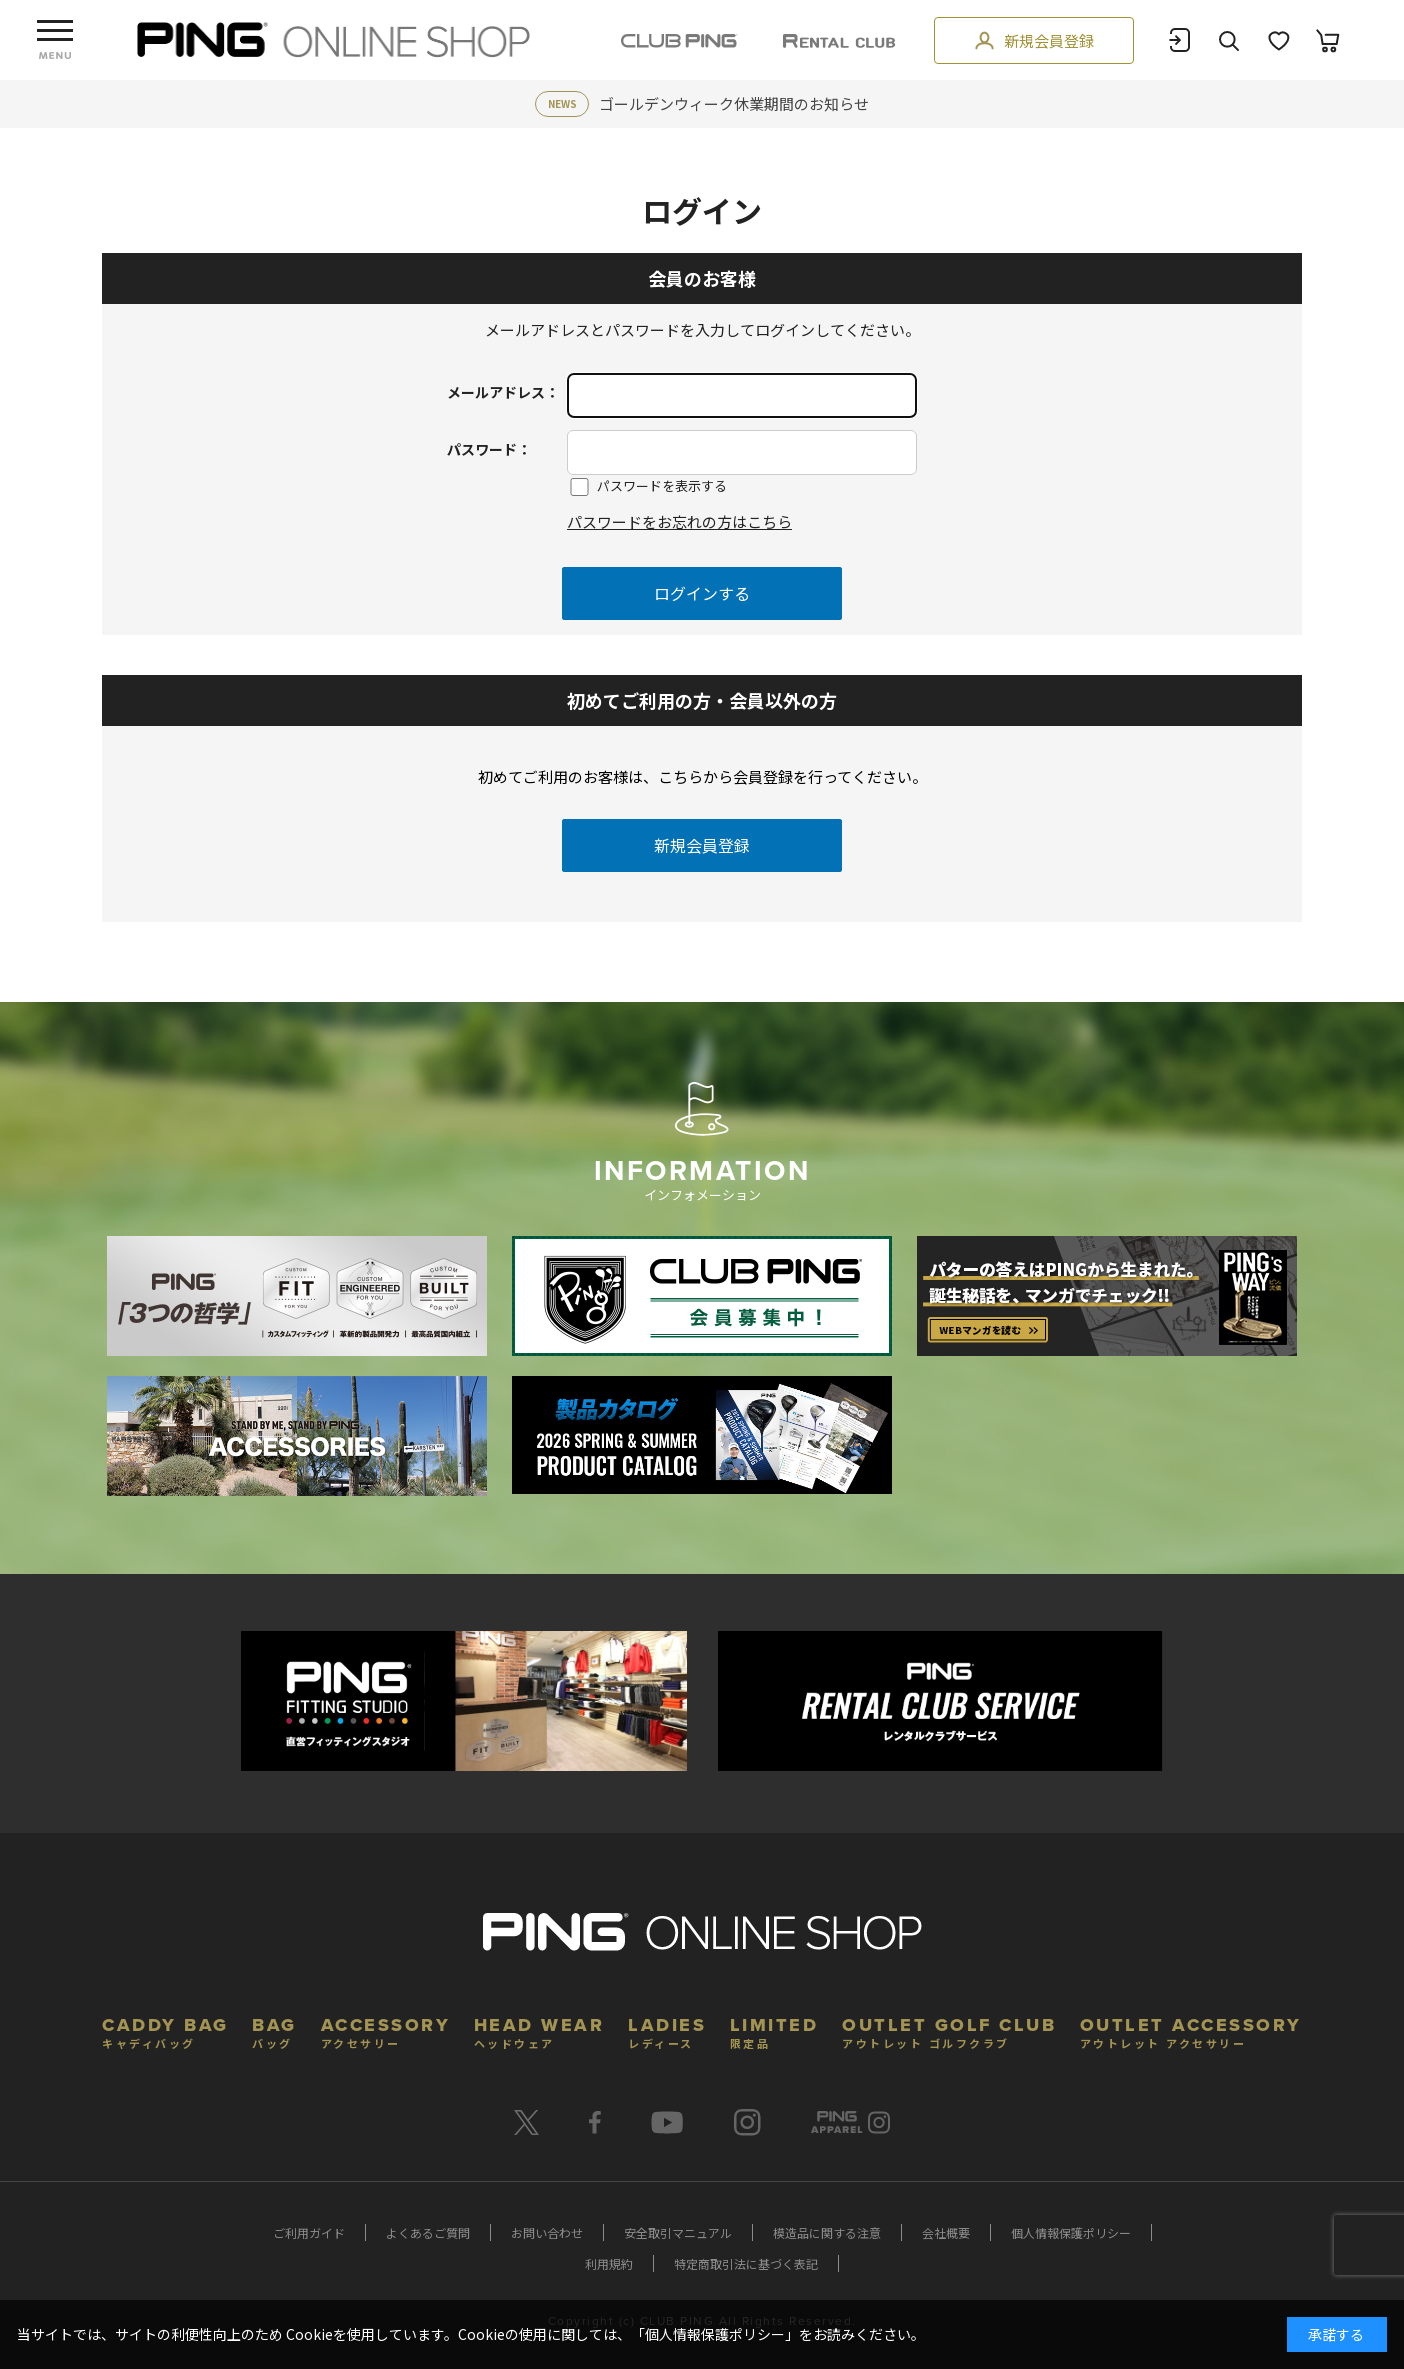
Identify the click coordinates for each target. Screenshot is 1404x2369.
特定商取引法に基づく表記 (746, 2263)
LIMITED (774, 2030)
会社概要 (946, 2232)
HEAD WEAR (539, 2030)
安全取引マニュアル (678, 2232)
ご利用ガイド (309, 2232)
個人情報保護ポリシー (1071, 2232)
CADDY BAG (165, 2030)
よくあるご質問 (428, 2232)
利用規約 (609, 2263)
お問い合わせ (547, 2232)
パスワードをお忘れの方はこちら (679, 521)
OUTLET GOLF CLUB (949, 2030)
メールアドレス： (503, 392)
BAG (274, 2030)
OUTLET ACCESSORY (1191, 2030)
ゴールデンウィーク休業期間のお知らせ (734, 103)
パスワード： (489, 449)
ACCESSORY (386, 2030)
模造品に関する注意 (827, 2232)
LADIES (667, 2030)
